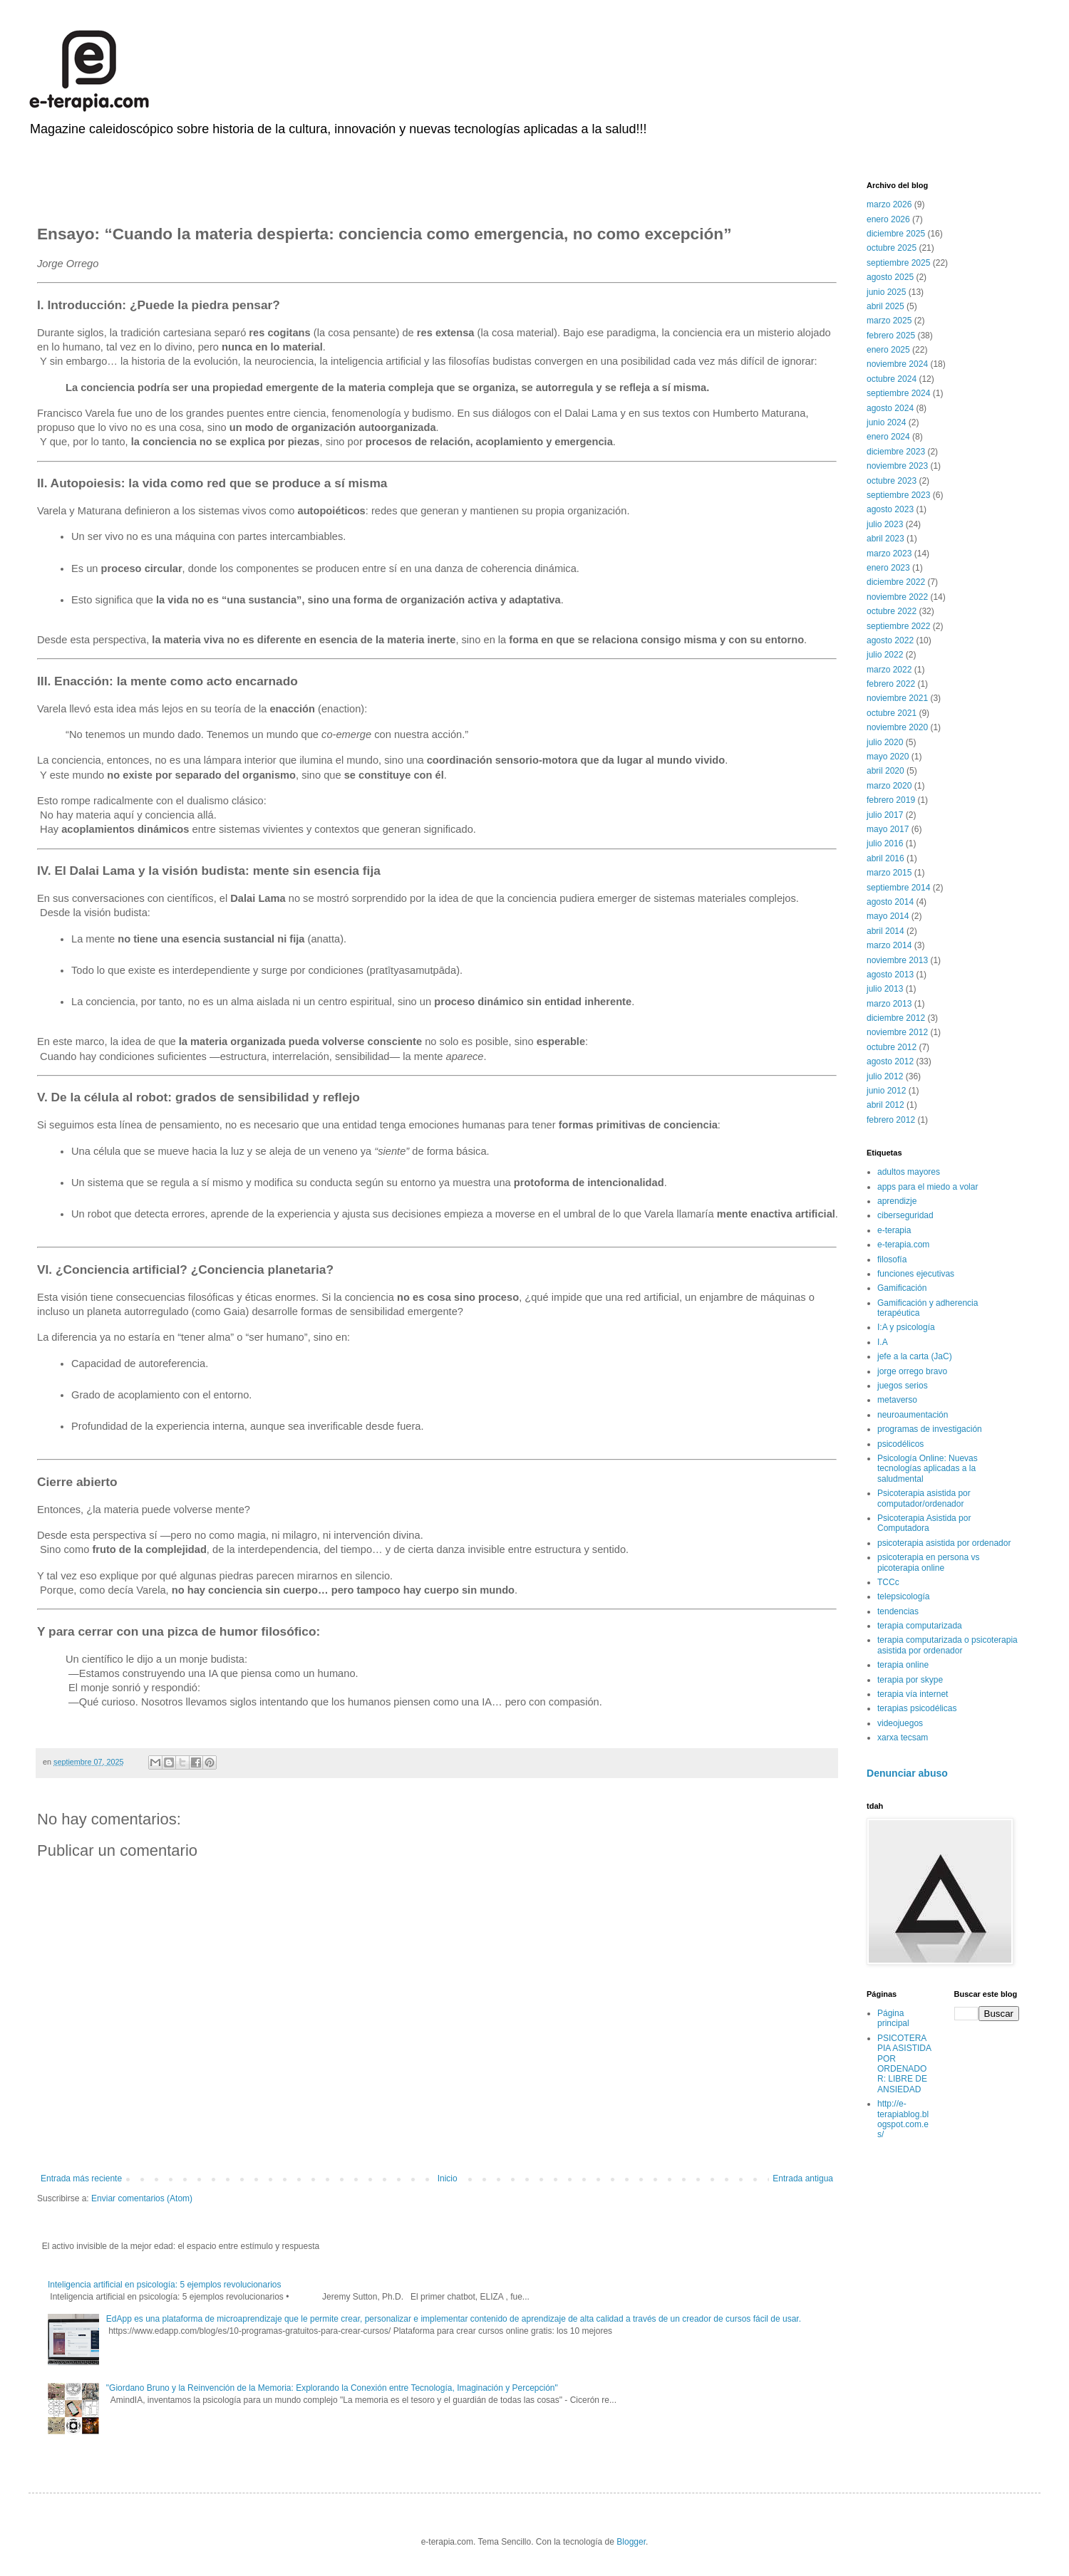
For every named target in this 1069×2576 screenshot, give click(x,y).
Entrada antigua (803, 2178)
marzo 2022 (889, 670)
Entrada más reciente (81, 2178)
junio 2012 (886, 1091)
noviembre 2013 (897, 960)
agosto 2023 (890, 509)
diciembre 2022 (896, 582)
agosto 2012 (890, 1061)
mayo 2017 (888, 829)
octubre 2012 (891, 1047)
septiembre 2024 (898, 393)
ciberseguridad (905, 1215)
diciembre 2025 (896, 234)
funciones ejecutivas (915, 1274)
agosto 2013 (890, 975)
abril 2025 (885, 306)
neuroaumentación (912, 1415)
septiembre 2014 (898, 888)
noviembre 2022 (897, 597)
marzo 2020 (889, 786)
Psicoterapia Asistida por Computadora (924, 1523)
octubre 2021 (891, 713)
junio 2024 (886, 422)
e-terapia (894, 1230)
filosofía (892, 1259)
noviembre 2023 (897, 466)
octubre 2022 (891, 611)
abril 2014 (885, 931)
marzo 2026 (889, 204)
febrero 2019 (891, 800)
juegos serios (902, 1386)
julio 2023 (885, 524)
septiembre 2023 (898, 495)
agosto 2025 (890, 277)
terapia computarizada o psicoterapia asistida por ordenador (947, 1645)
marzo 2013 (889, 1004)
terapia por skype (910, 1680)
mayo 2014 (888, 916)
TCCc (888, 1582)
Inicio (448, 2178)
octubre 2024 (891, 379)
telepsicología (903, 1596)
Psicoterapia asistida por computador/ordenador (924, 1498)
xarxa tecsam (902, 1738)
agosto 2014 (890, 902)
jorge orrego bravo (912, 1371)
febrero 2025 (891, 336)
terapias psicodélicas (916, 1708)
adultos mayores (908, 1172)
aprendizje (896, 1201)
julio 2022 (885, 655)
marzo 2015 (889, 873)
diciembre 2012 (896, 1018)
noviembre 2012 (897, 1032)
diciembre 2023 (896, 452)
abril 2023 (885, 539)
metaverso (897, 1400)
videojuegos (900, 1723)
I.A (882, 1342)
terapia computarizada (919, 1626)
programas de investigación (929, 1429)
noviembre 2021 (897, 698)
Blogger (631, 2542)
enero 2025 (888, 350)
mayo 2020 (888, 757)
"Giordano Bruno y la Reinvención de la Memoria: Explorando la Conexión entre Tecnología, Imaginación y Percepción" (332, 2388)
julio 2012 (885, 1076)
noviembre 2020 (897, 727)
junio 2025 (886, 292)
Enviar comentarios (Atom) (141, 2198)
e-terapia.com (903, 1245)
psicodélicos (900, 1444)
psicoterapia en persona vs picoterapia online (928, 1562)
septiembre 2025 (898, 263)
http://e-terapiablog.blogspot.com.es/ (903, 2119)
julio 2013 (885, 989)
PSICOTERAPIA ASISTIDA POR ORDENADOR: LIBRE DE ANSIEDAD (904, 2063)
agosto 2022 (890, 640)
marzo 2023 (889, 554)
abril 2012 (885, 1105)
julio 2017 (885, 815)
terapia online (903, 1665)
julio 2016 (885, 843)
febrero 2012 (891, 1120)
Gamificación (901, 1288)
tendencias (898, 1611)
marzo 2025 (889, 321)
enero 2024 (888, 437)
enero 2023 (888, 568)
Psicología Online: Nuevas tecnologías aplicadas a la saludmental (927, 1468)
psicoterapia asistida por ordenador (944, 1543)
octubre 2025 (891, 248)
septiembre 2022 (898, 626)
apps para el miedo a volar (927, 1187)
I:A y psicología (906, 1327)
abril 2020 (885, 771)
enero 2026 (888, 219)
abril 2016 (885, 858)
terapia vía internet (912, 1694)
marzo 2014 (889, 945)
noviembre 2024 (897, 364)
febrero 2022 (891, 684)
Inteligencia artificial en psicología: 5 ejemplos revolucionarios (165, 2285)
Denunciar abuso (907, 1773)
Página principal (893, 2018)
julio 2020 (885, 742)
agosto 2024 (890, 408)
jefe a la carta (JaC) (914, 1356)
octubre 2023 (891, 481)
